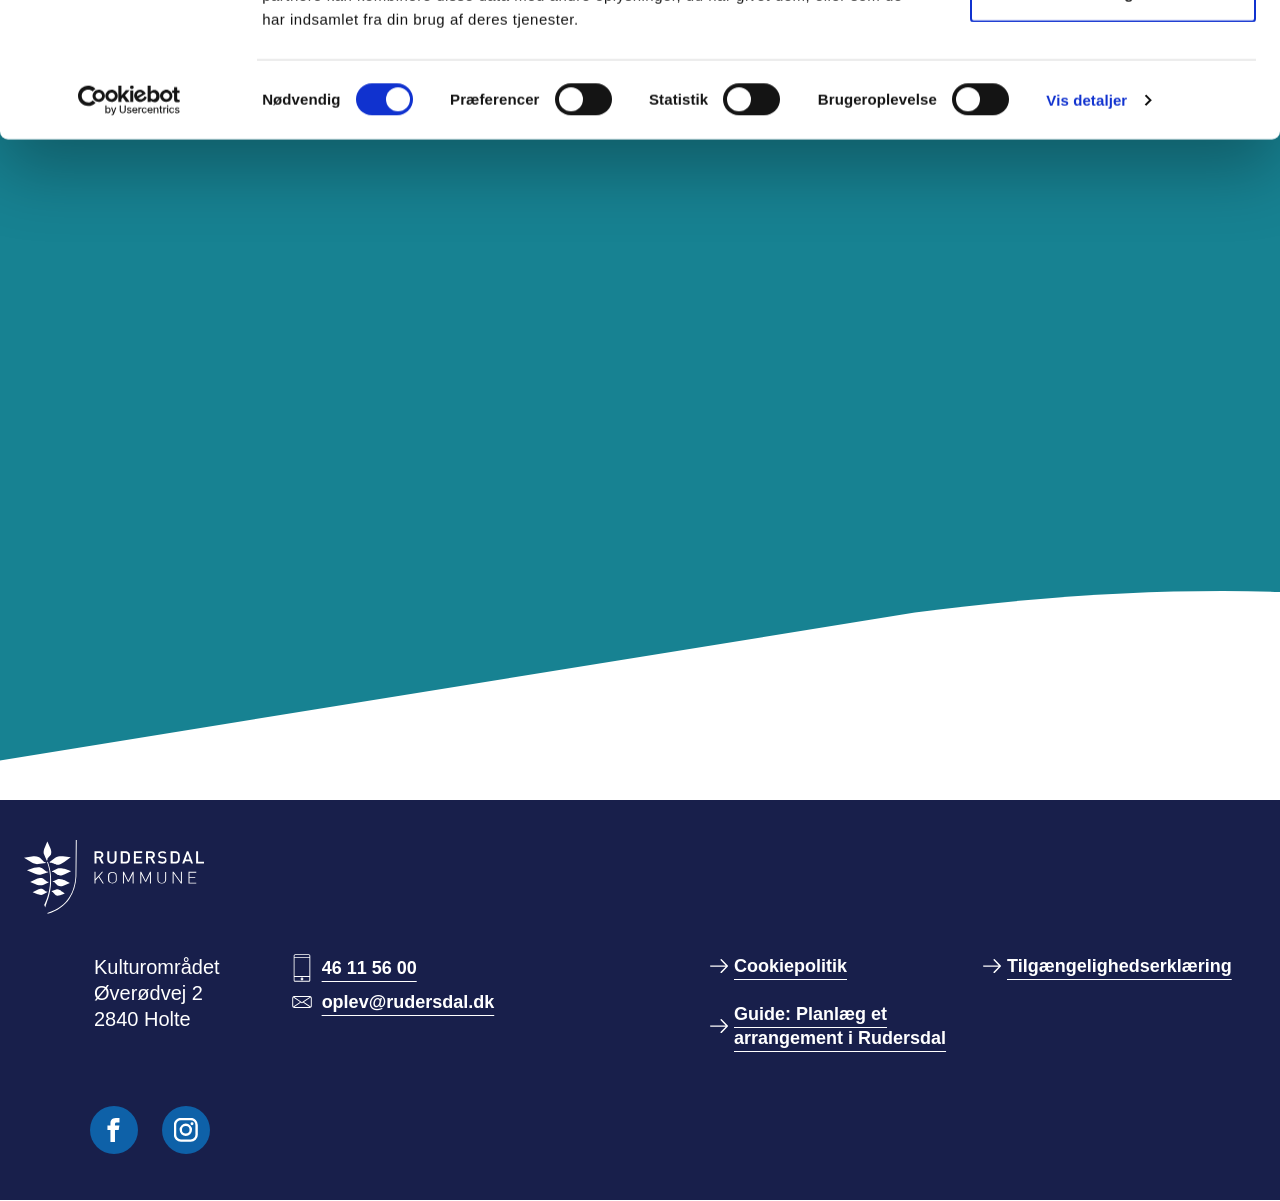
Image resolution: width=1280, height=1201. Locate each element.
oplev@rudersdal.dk (408, 1002)
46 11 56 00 (369, 968)
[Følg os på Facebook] (114, 1130)
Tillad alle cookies (1113, 52)
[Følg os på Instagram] (186, 1130)
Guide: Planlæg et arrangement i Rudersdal (840, 1026)
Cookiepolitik (790, 966)
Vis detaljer (1086, 225)
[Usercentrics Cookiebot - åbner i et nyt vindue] (129, 226)
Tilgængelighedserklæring (1119, 966)
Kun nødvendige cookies (1113, 118)
